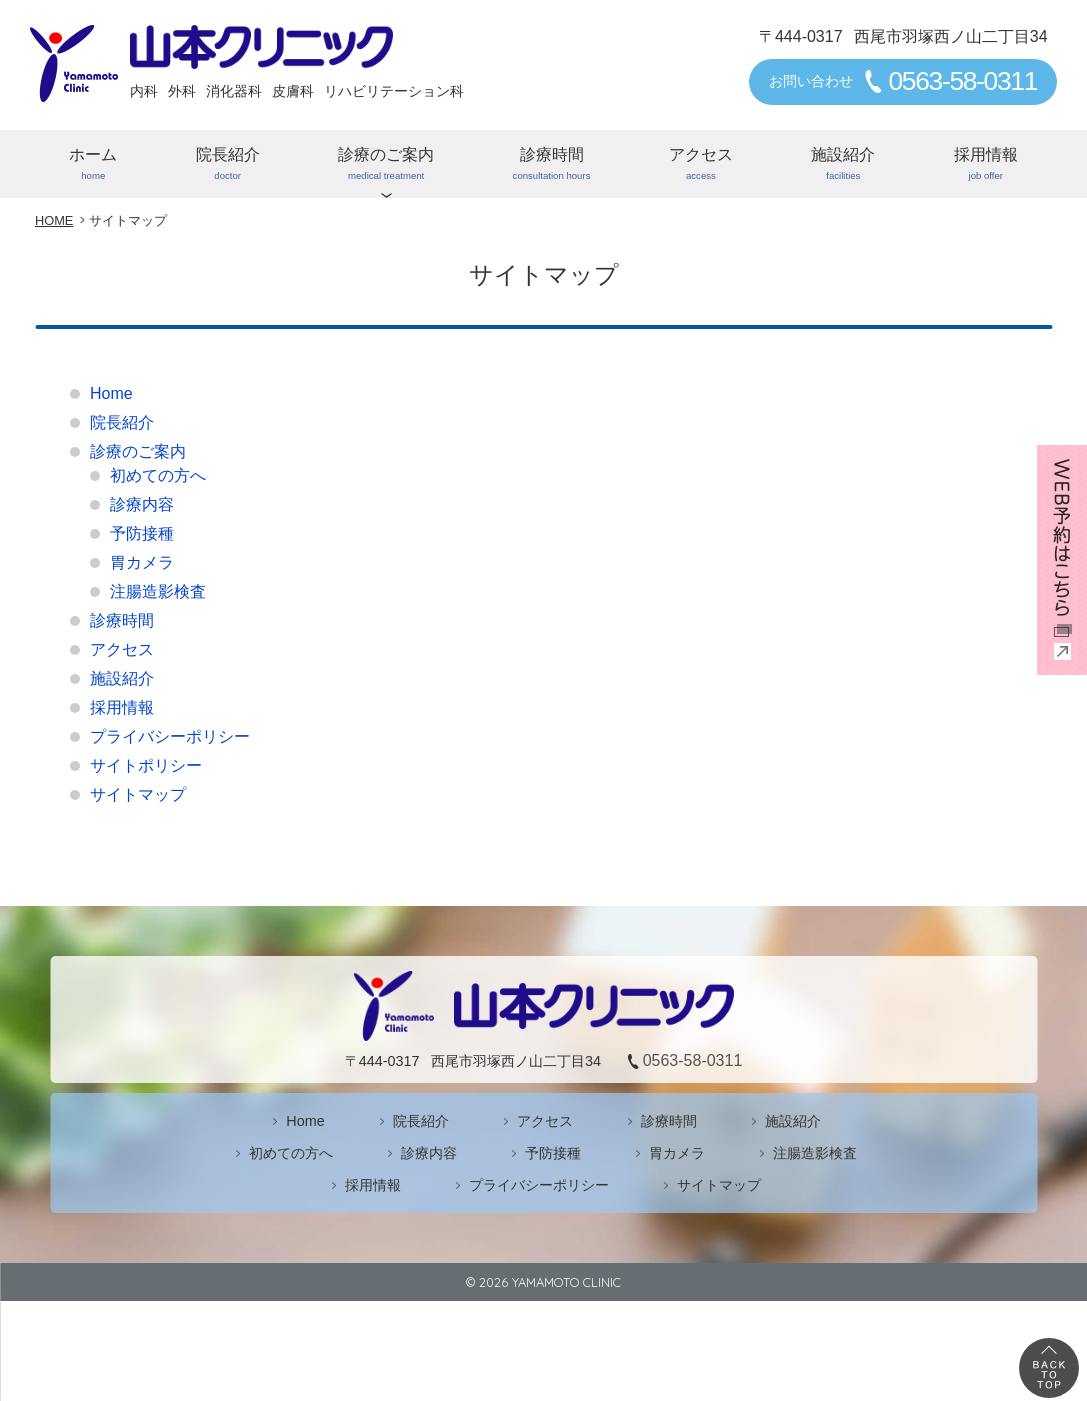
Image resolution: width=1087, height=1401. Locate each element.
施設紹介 (843, 164)
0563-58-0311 (962, 81)
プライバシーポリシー (170, 736)
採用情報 (986, 164)
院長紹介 (227, 164)
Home (111, 393)
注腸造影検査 (158, 591)
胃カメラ (142, 562)
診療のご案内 (386, 164)
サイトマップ (138, 794)
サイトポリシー (146, 765)
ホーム (93, 164)
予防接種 (142, 533)
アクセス (701, 164)
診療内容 (142, 504)
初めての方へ (158, 475)
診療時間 (551, 164)
